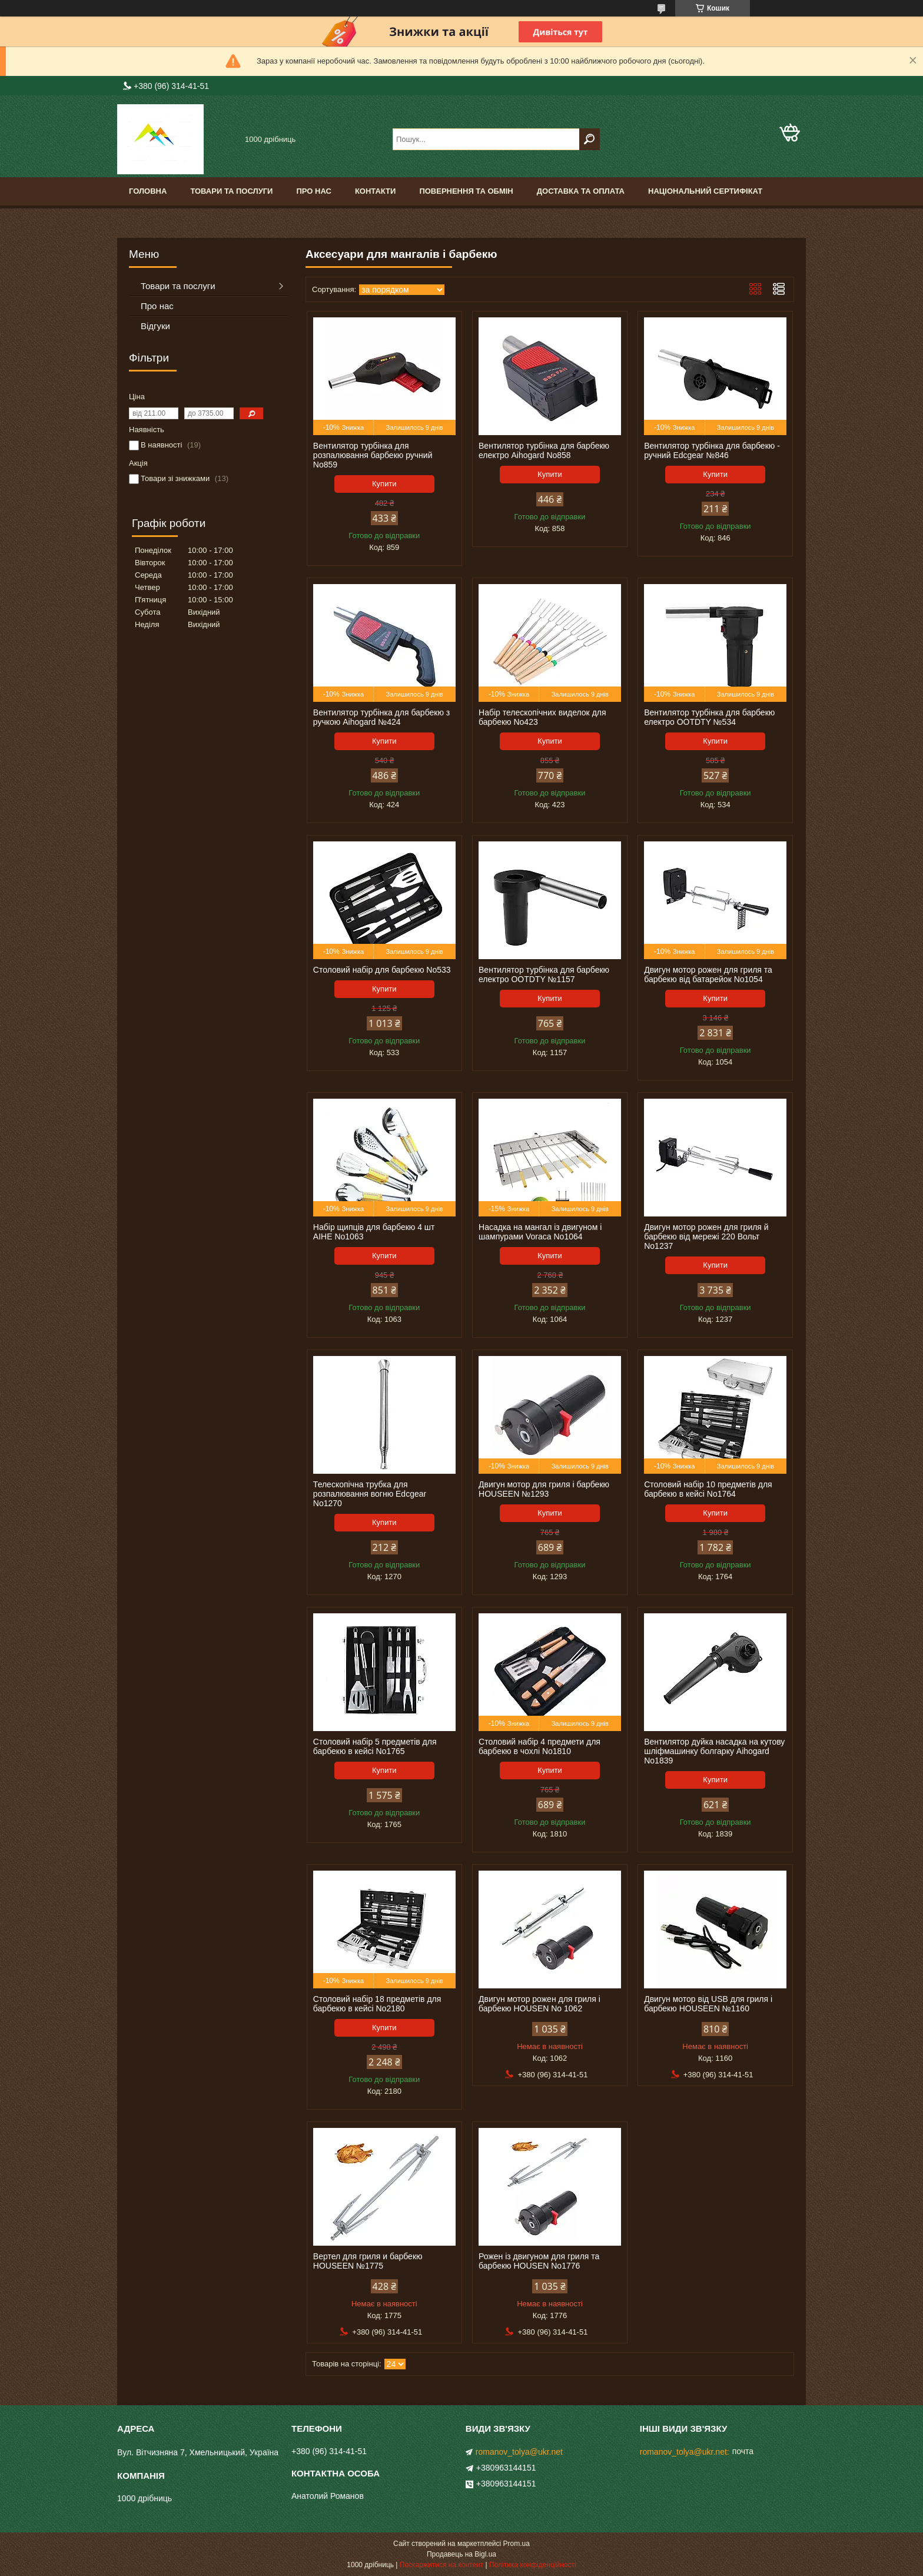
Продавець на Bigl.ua (461, 2554)
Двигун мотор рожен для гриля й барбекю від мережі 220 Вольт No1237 (706, 1236)
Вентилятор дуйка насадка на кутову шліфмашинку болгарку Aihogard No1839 (714, 1751)
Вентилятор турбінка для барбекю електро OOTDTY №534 (709, 717)
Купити (384, 483)
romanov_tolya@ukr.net (519, 2451)
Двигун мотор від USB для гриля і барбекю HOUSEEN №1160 (708, 2003)
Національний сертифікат (705, 191)
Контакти (375, 191)
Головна (148, 191)
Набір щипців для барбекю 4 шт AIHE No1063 (374, 1231)
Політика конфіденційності (532, 2565)
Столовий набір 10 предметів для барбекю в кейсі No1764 (708, 1489)
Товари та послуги (231, 191)
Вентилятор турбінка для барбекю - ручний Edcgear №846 (712, 450)
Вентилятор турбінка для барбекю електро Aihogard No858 (544, 450)
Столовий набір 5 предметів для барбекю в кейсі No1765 (375, 1746)
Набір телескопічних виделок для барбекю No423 (542, 717)
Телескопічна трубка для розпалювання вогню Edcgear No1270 (369, 1494)
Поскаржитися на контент (441, 2565)
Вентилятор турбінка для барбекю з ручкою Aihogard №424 (381, 717)
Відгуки (155, 326)
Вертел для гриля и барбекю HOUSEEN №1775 (368, 2261)
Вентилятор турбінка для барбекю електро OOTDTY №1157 (544, 974)
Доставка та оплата (581, 191)
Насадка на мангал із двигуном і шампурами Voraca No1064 (540, 1231)
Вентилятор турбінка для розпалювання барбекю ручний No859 (373, 455)
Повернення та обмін (466, 191)
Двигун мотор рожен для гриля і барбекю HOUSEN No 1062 (539, 2003)
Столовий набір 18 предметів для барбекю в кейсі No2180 (377, 2003)
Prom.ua (516, 2543)
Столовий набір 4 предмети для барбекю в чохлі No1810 (539, 1746)
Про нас (313, 191)
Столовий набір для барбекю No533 (382, 969)
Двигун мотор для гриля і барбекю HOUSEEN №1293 (544, 1489)
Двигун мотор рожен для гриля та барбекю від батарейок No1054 (708, 974)
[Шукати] (589, 139)
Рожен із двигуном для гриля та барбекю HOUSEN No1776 (539, 2261)
